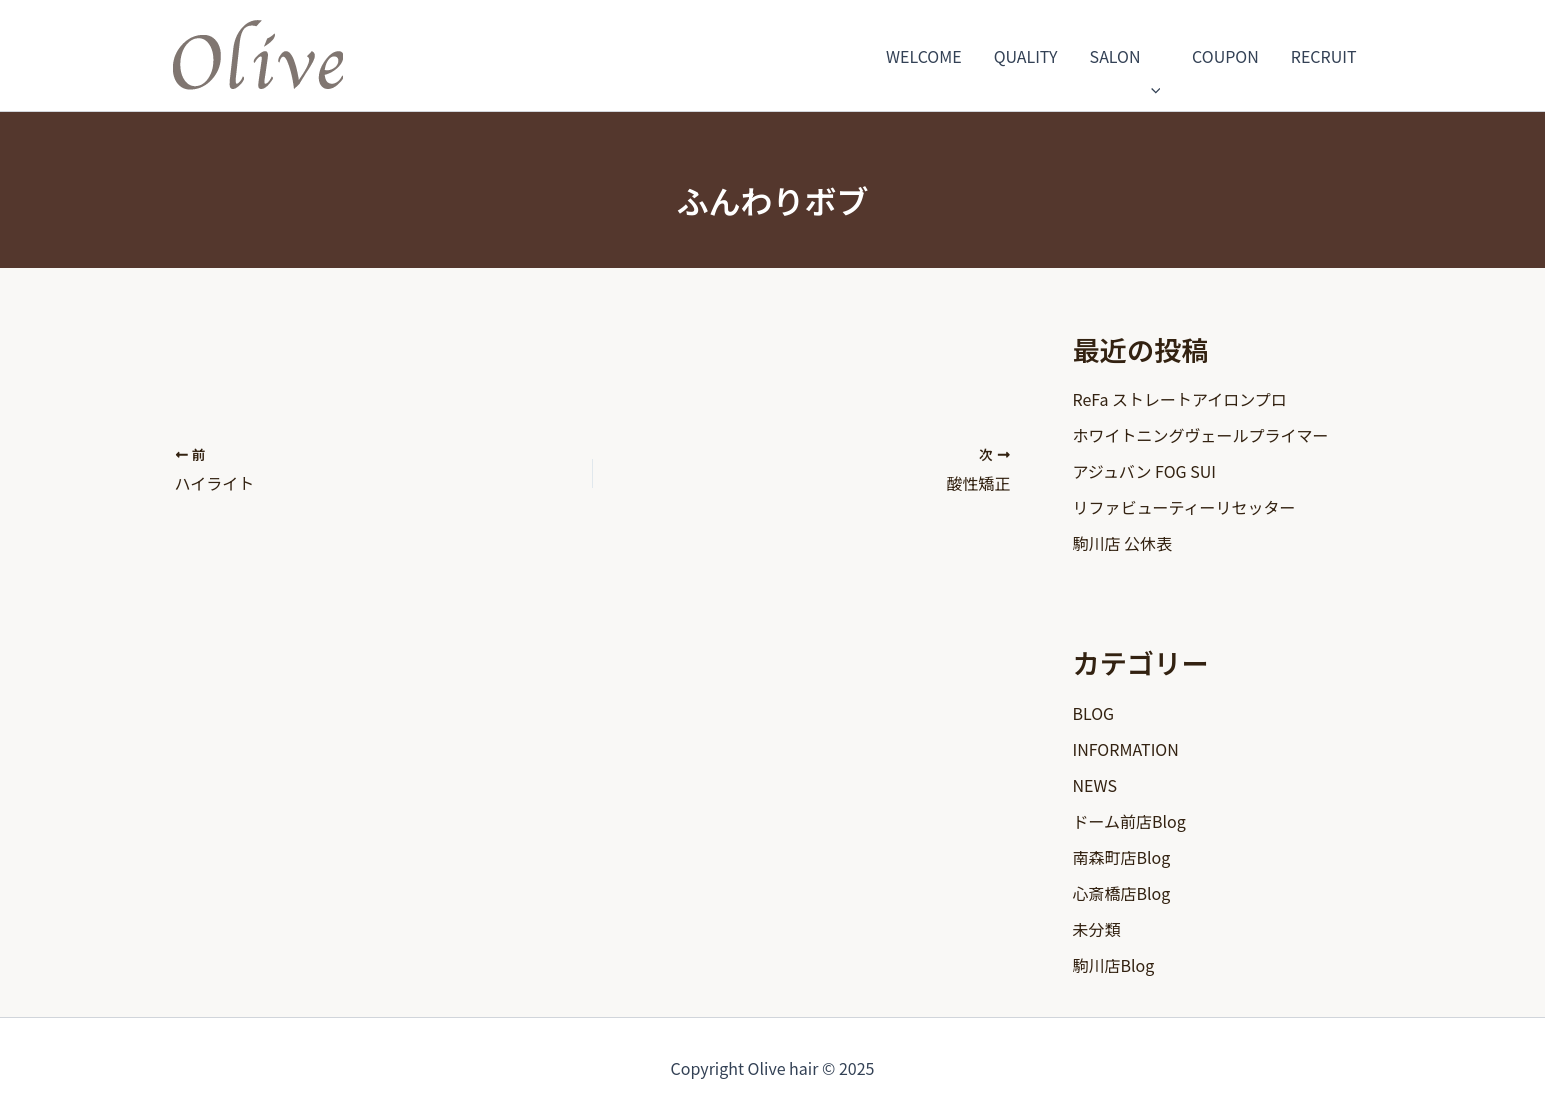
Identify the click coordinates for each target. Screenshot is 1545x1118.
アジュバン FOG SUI (1144, 471)
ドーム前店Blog (1129, 821)
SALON (1125, 56)
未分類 (1097, 929)
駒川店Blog (1114, 965)
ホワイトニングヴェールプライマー (1201, 435)
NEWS (1095, 785)
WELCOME (924, 56)
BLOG (1094, 713)
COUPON (1225, 56)
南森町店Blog (1122, 857)
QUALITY (1026, 56)
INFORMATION (1126, 749)
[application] (1151, 56)
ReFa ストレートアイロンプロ (1180, 399)
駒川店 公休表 (1123, 543)
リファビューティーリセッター (1184, 507)
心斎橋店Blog (1122, 893)
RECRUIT (1324, 56)
